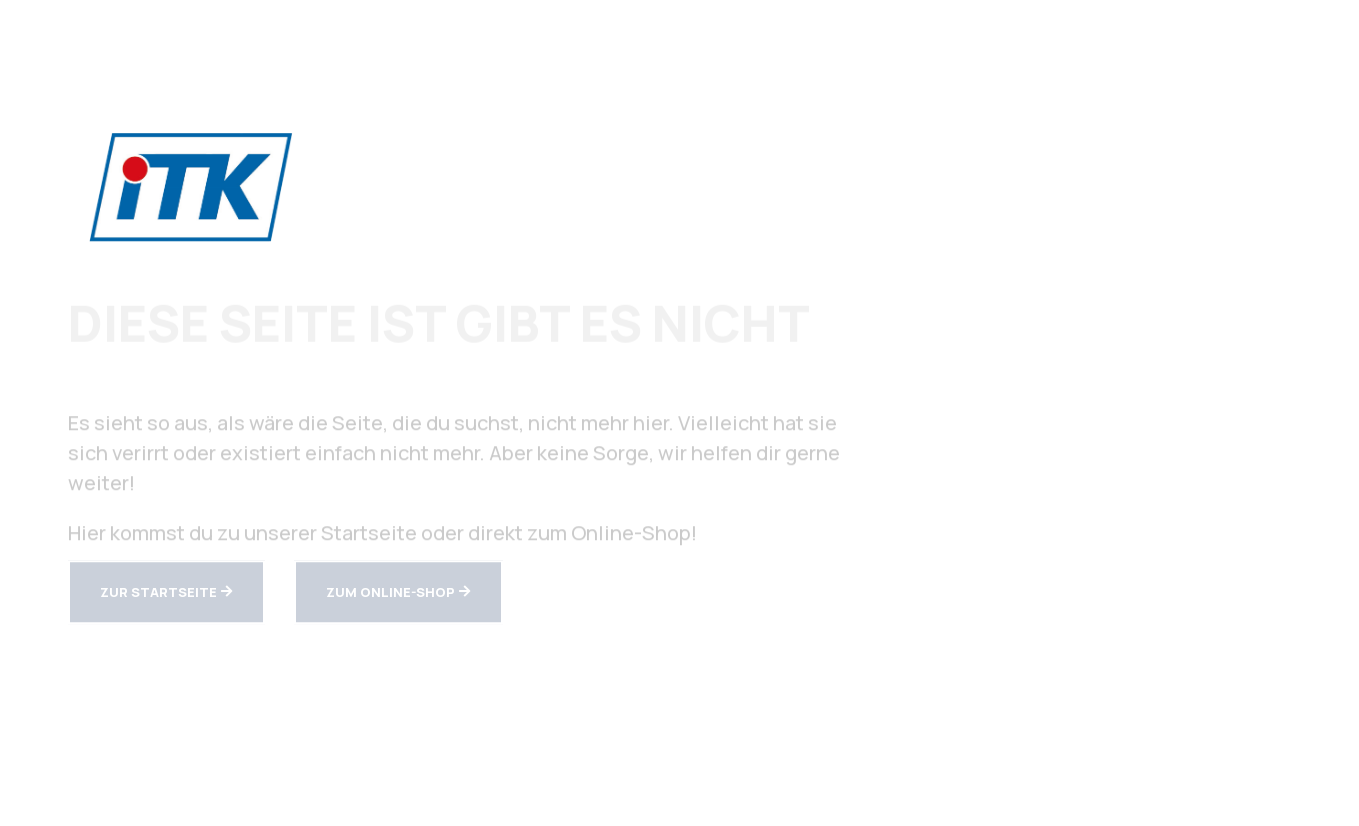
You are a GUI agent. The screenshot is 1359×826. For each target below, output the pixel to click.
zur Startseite (158, 593)
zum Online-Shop (390, 593)
